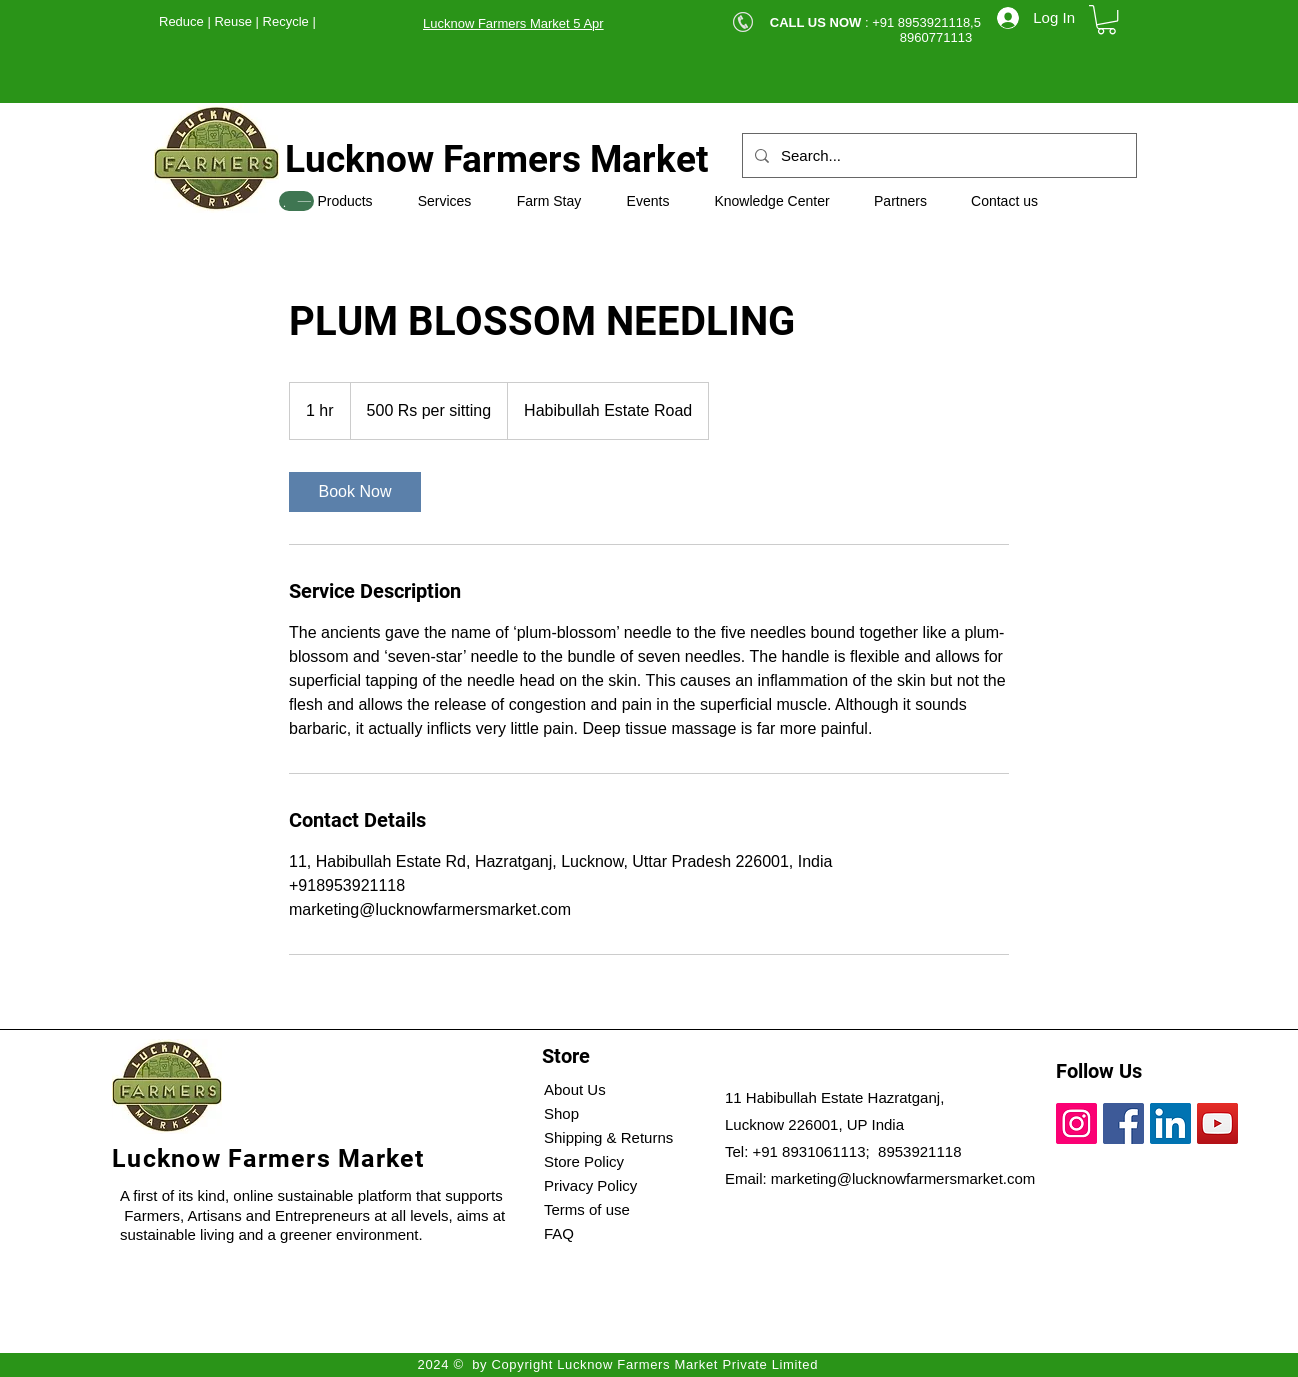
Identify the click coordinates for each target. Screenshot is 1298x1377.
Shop (561, 1113)
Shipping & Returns (608, 1137)
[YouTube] (1217, 1123)
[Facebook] (1123, 1123)
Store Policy (584, 1161)
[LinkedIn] (1170, 1123)
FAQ (559, 1233)
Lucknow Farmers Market (497, 159)
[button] (1106, 19)
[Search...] (937, 155)
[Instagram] (1076, 1123)
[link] (355, 492)
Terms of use (587, 1209)
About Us (575, 1089)
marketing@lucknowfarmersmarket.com (903, 1178)
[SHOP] (296, 201)
